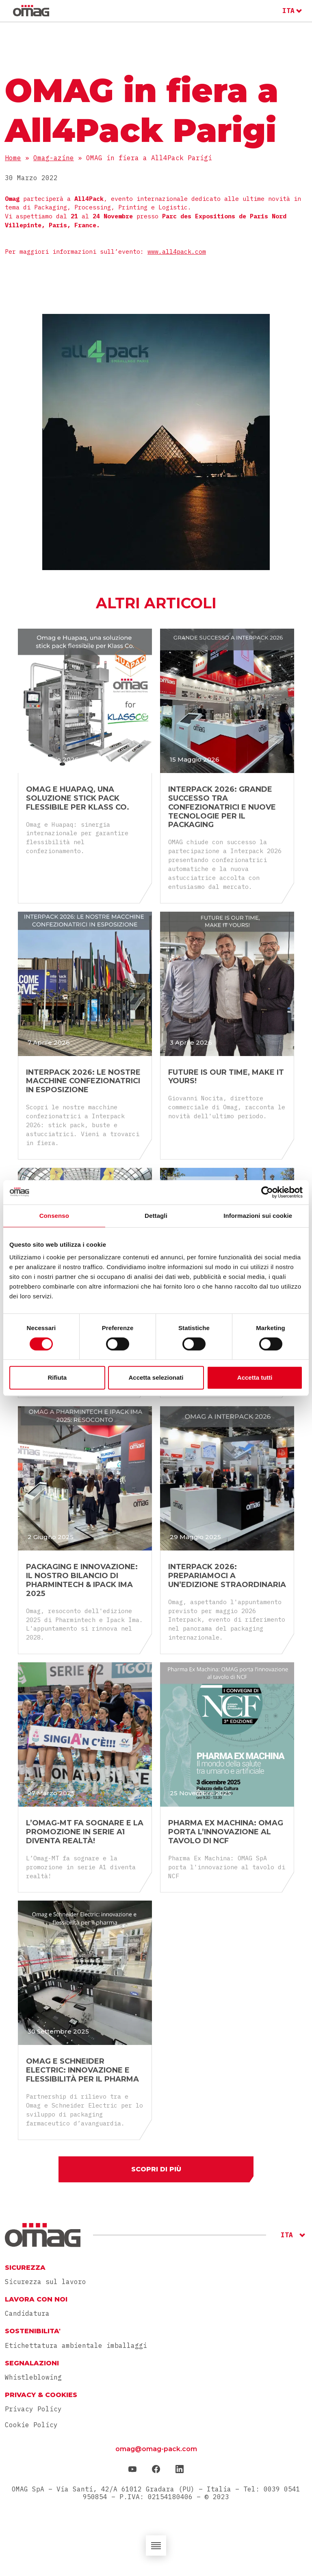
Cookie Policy (31, 2425)
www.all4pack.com (176, 251)
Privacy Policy (33, 2409)
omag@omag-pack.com (156, 2449)
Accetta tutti (255, 1377)
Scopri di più (156, 2169)
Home (13, 158)
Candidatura (27, 2313)
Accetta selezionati (155, 1377)
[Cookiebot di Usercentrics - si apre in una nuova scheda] (267, 1192)
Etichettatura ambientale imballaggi (76, 2346)
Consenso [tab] (54, 1215)
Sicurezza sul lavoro (45, 2282)
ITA (288, 11)
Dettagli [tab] (156, 1215)
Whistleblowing (33, 2377)
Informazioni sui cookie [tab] (257, 1215)
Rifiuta (57, 1377)
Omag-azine (53, 158)
